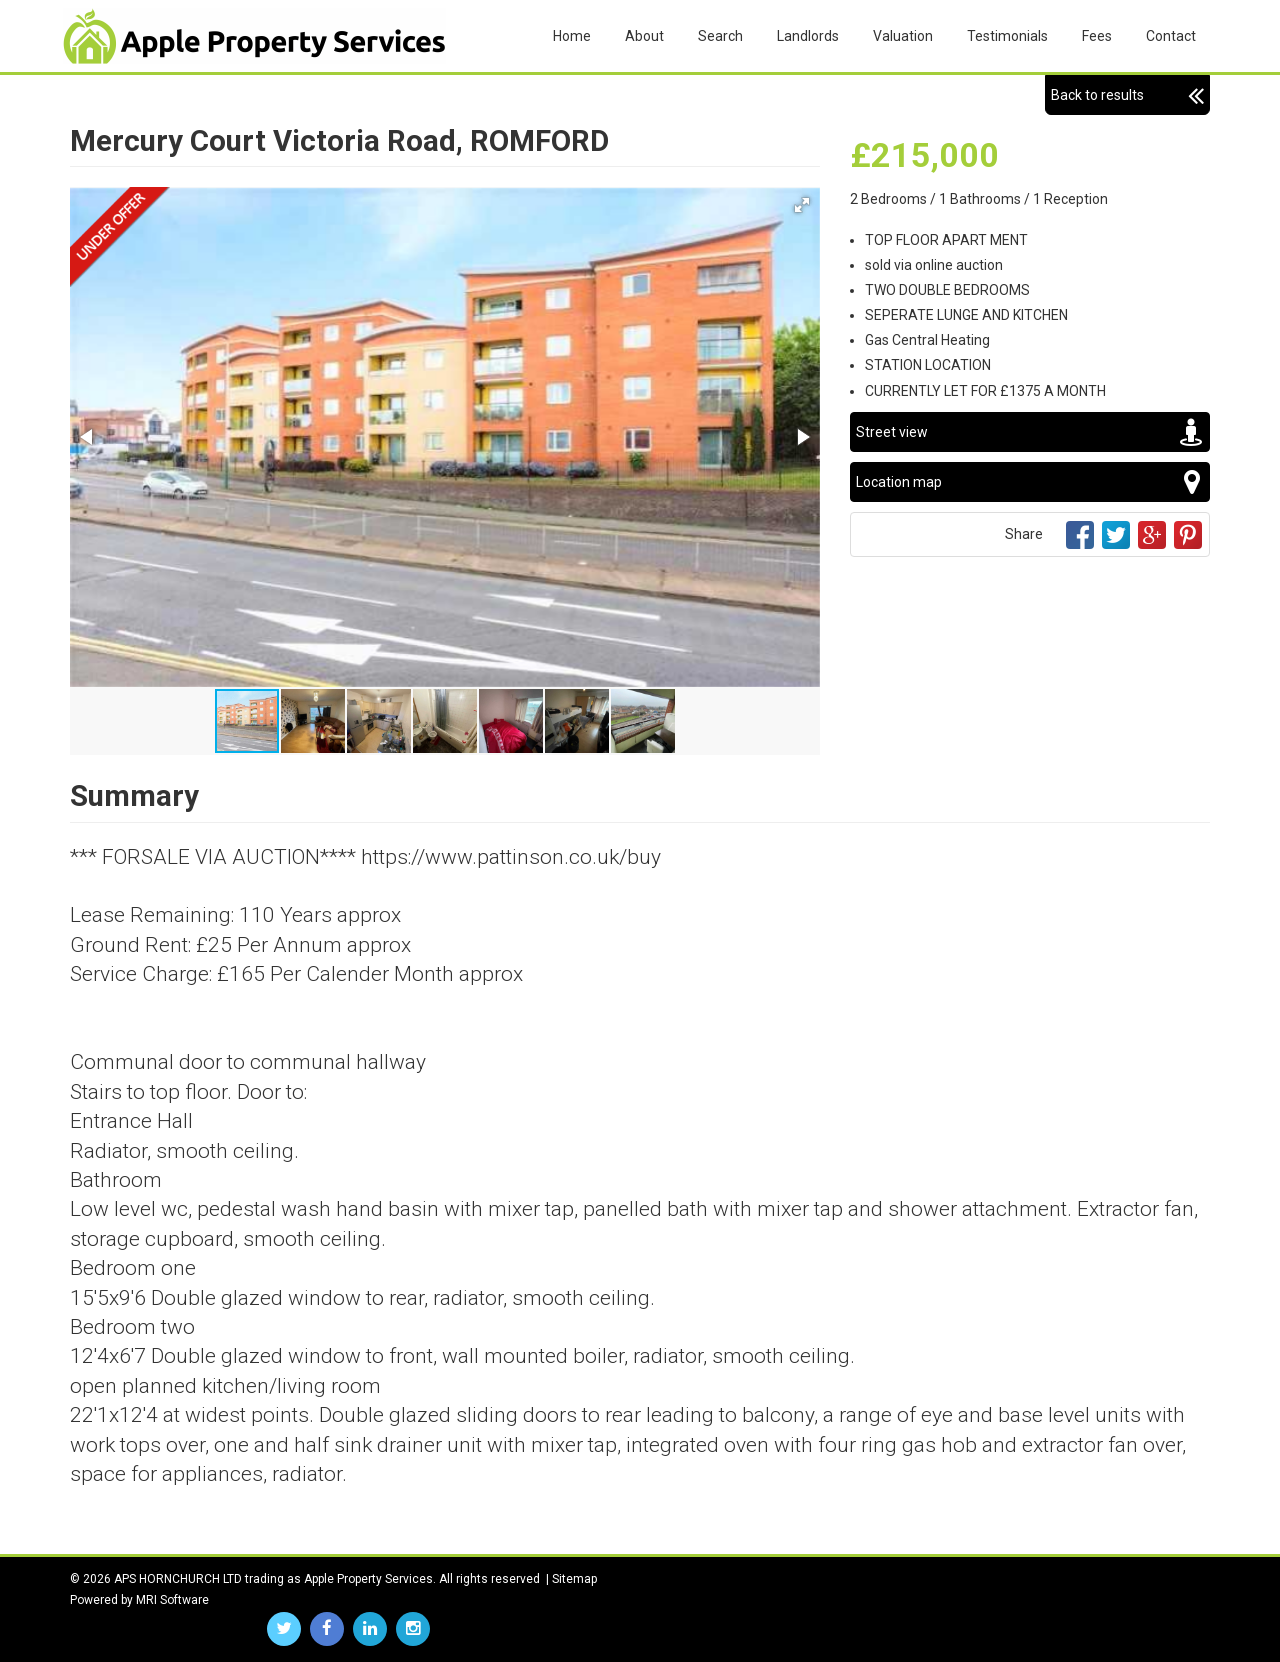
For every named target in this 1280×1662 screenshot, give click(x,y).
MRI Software (172, 1600)
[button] (802, 205)
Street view (1030, 432)
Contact (1171, 36)
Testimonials (1007, 36)
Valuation (903, 36)
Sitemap (574, 1579)
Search (720, 36)
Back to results (1127, 95)
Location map (1030, 482)
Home (572, 36)
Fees (1097, 36)
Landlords (808, 36)
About (644, 36)
